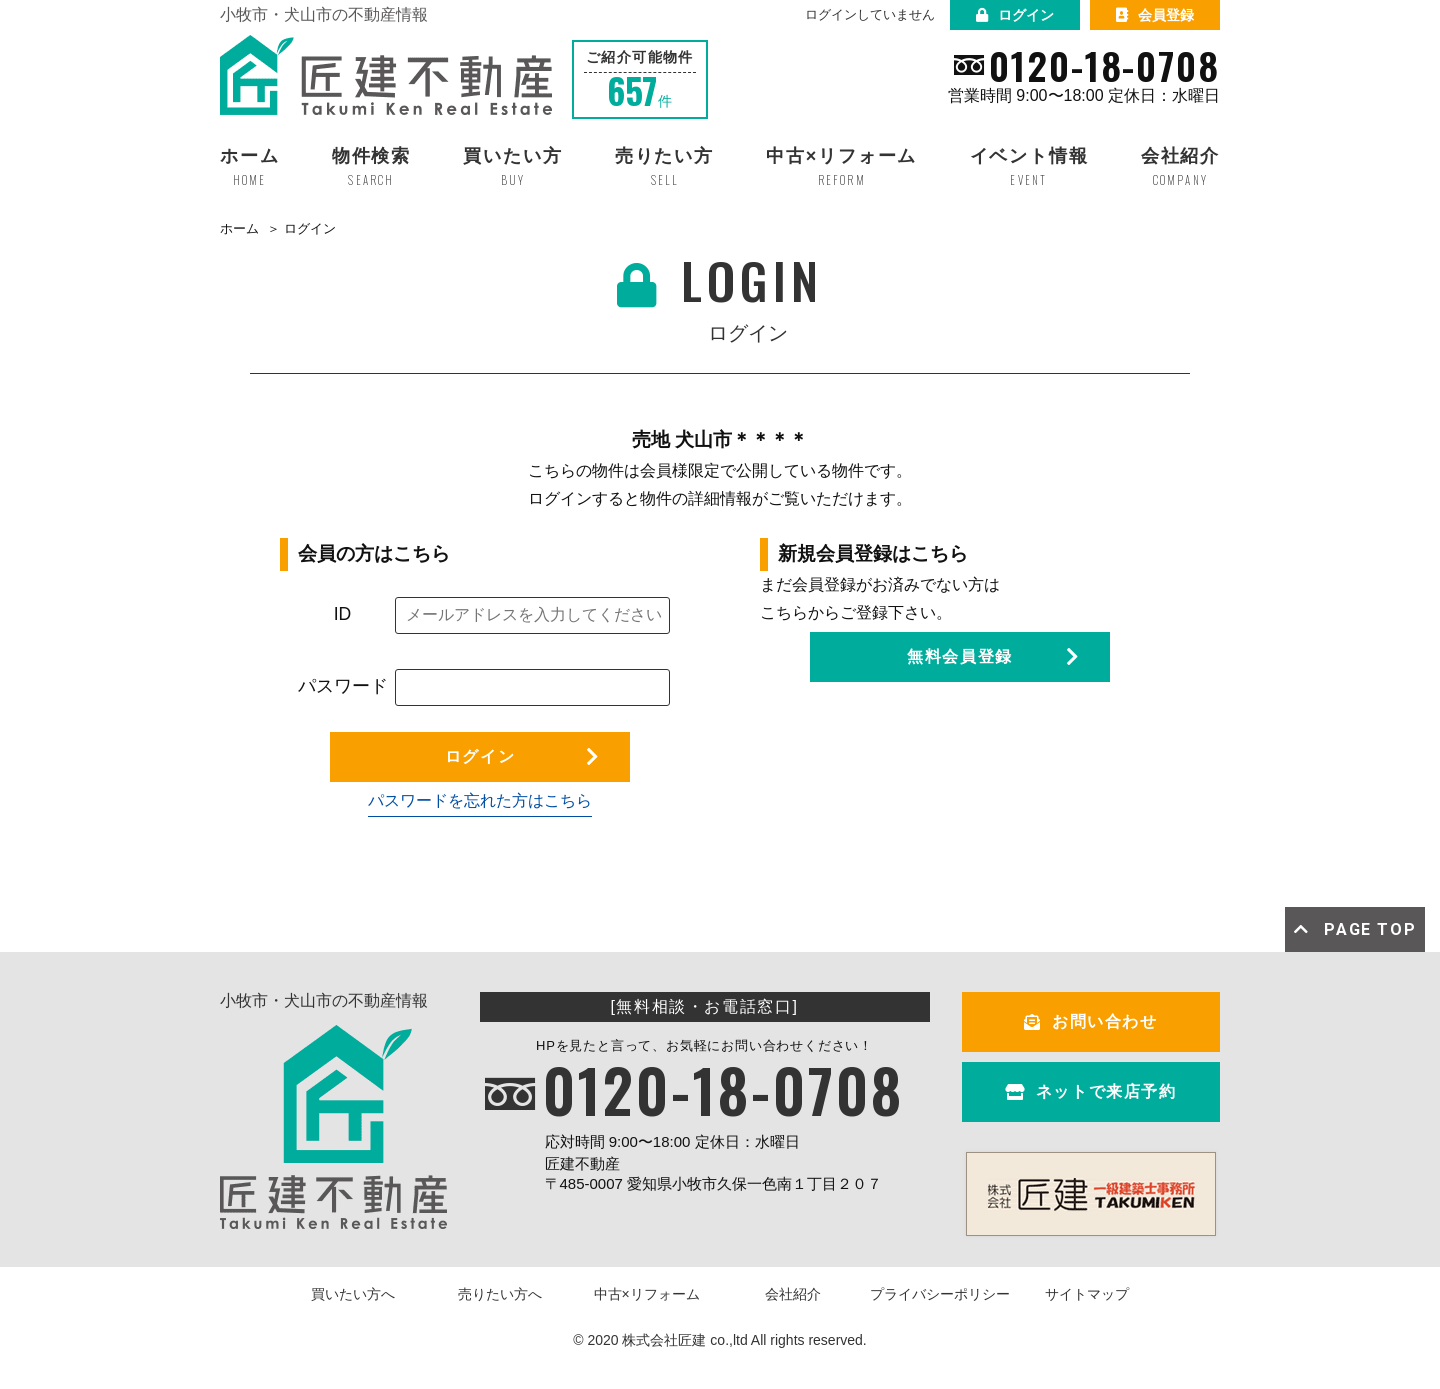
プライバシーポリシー (940, 1294)
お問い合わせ (1090, 1021)
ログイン (1015, 15)
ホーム (239, 228)
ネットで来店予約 (1090, 1091)
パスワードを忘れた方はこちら (480, 800)
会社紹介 (793, 1294)
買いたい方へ (353, 1294)
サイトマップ (1087, 1294)
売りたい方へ (500, 1294)
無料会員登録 (960, 656)
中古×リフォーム (647, 1294)
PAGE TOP (1355, 929)
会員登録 (1155, 15)
